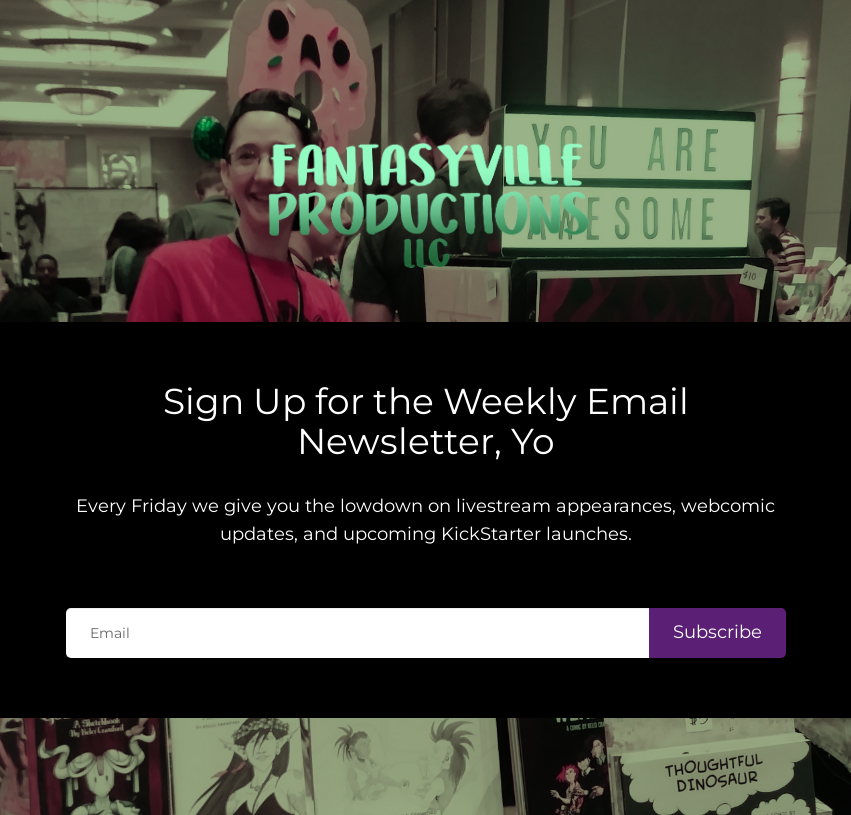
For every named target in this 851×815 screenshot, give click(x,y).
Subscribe (717, 584)
